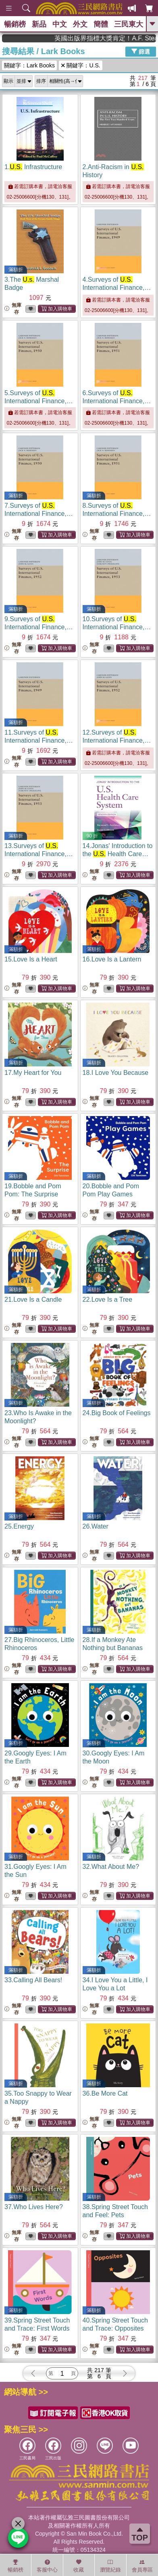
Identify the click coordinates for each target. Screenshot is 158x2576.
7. (38, 513)
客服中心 (47, 2566)
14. (118, 853)
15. (30, 959)
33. (33, 1980)
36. (105, 2093)
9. (38, 627)
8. (117, 513)
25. (19, 1526)
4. (117, 287)
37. (33, 2206)
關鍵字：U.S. (80, 65)
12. (117, 740)
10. (117, 627)
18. (116, 1072)
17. (32, 1072)
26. (95, 1526)
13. (38, 853)
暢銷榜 (15, 24)
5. (38, 401)
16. (112, 959)
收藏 (78, 2566)
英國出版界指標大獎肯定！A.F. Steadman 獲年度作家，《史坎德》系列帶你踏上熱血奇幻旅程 (123, 38)
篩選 (140, 51)
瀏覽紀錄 (110, 2566)
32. (111, 1866)
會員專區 (142, 2566)
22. (108, 1299)
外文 (80, 24)
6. (117, 401)
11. (38, 740)
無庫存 (12, 308)
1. (33, 166)
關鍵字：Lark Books (29, 65)
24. (117, 1412)
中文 (59, 24)
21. (33, 1299)
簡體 (101, 24)
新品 (39, 24)
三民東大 (128, 24)
